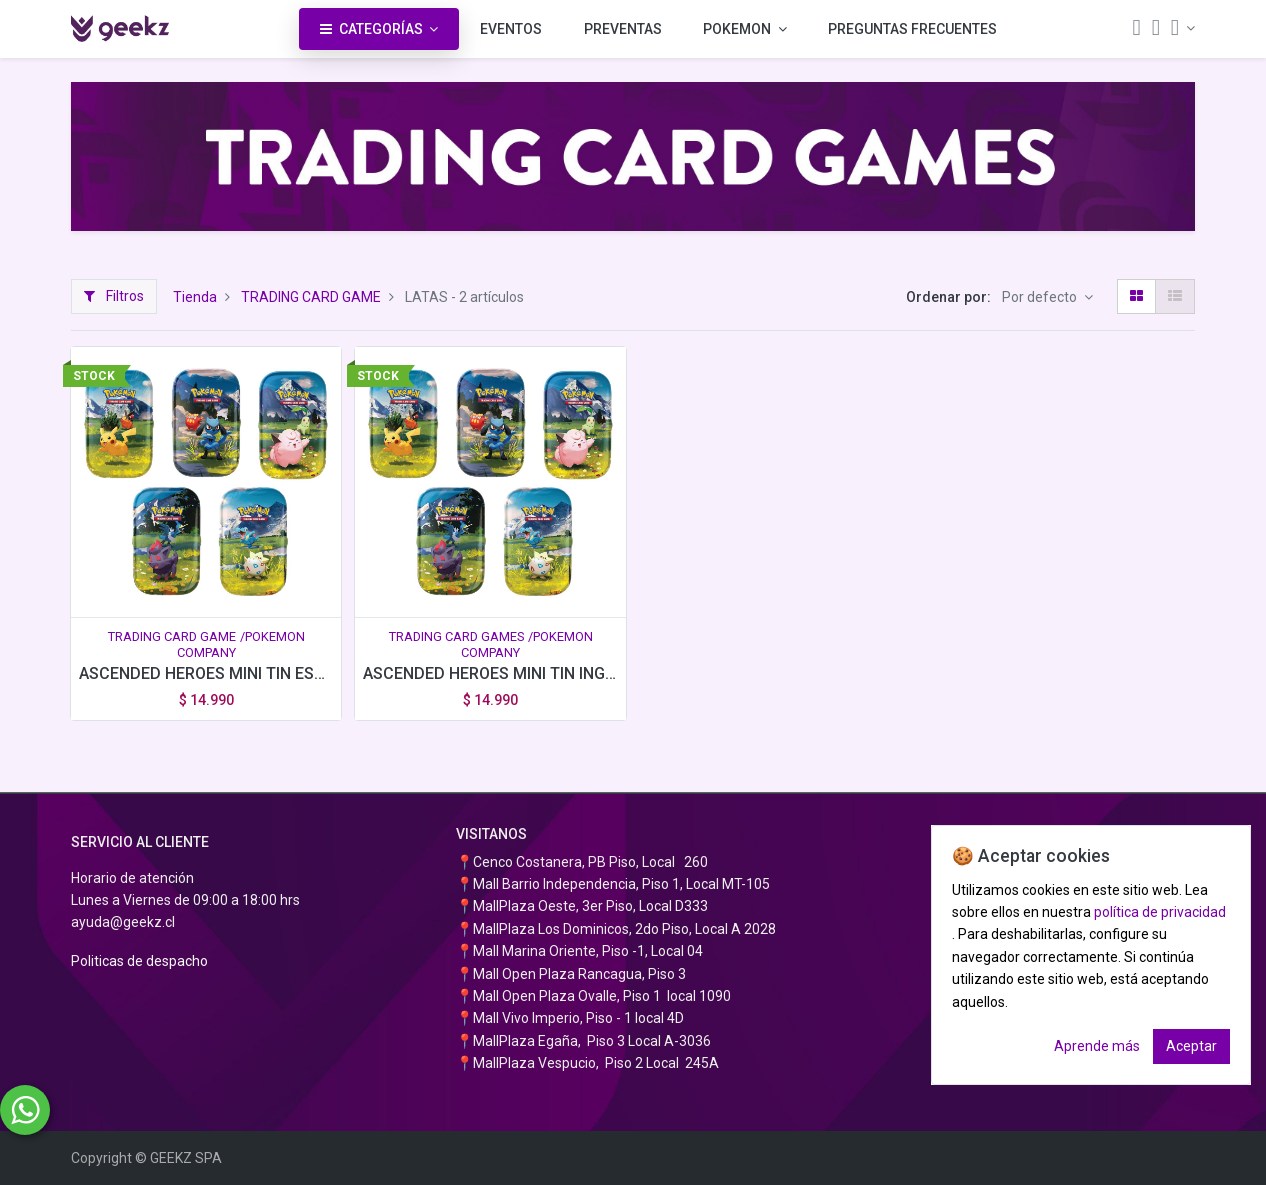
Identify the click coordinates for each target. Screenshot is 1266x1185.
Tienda (195, 297)
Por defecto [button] (1041, 297)
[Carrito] (1156, 30)
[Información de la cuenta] (1183, 28)
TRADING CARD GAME (311, 297)
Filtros (114, 296)
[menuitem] (511, 29)
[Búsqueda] (1136, 30)
